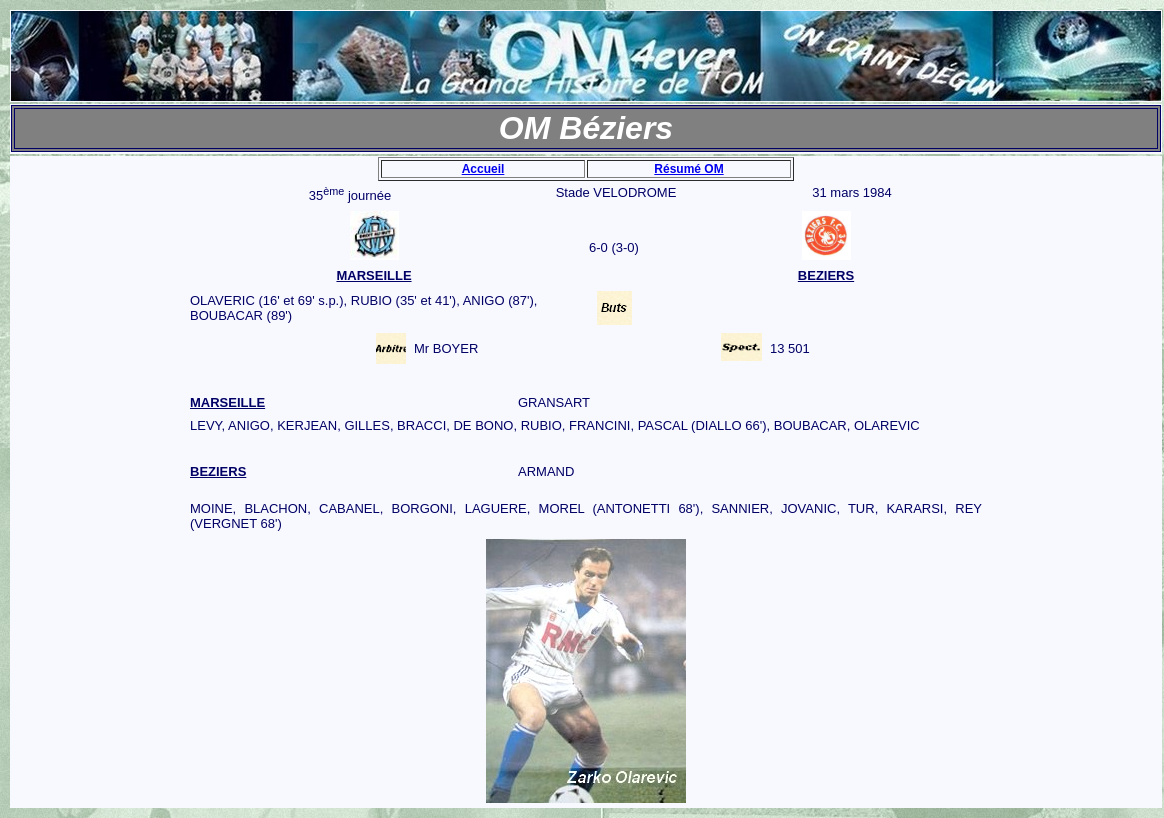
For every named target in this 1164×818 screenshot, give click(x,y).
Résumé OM (688, 169)
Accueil (483, 169)
